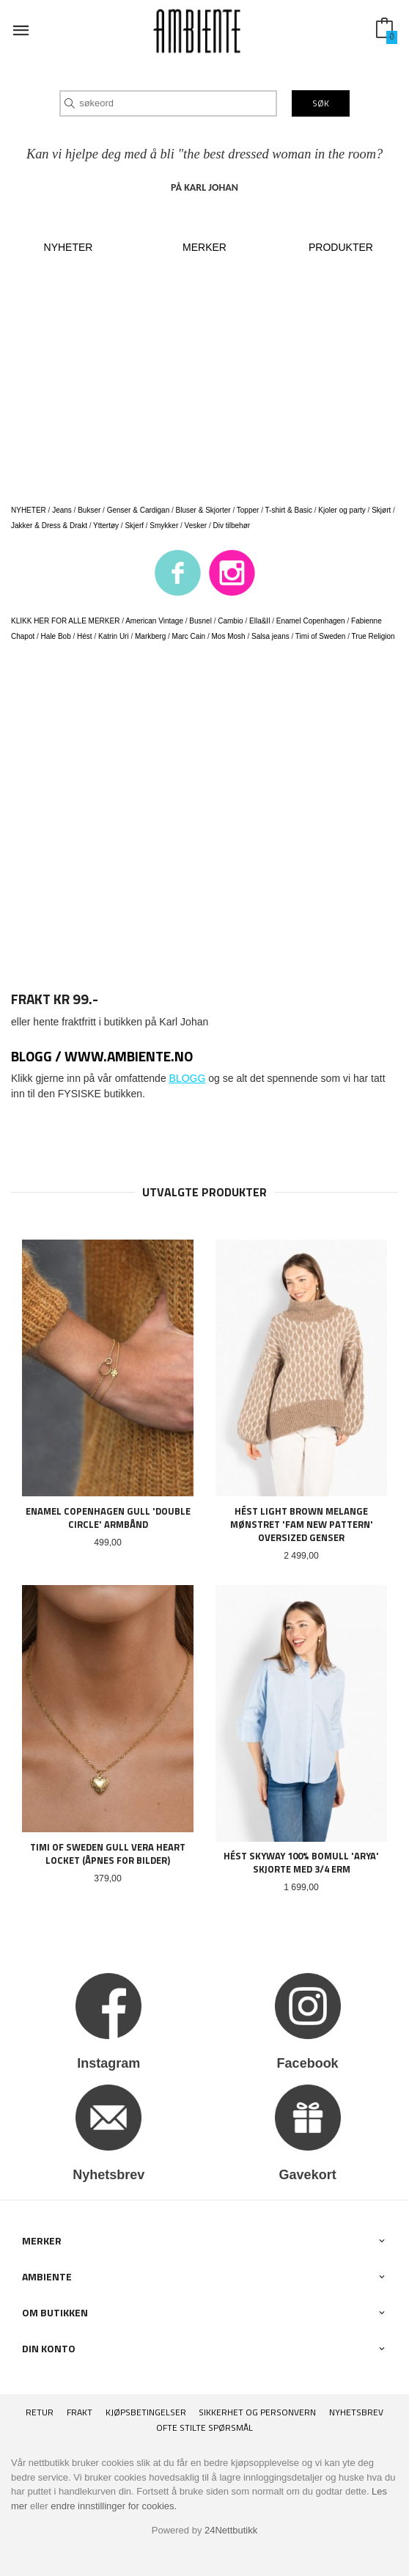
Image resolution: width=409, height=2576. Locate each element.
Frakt (79, 2412)
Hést (84, 636)
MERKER (204, 247)
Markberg (150, 636)
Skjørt (381, 510)
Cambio (230, 621)
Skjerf (134, 526)
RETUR (40, 2412)
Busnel (200, 621)
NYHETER (68, 247)
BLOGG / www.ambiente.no (102, 1055)
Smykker (164, 526)
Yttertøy (106, 526)
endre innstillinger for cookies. (114, 2505)
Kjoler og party (341, 510)
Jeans (62, 510)
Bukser (89, 510)
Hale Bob (56, 636)
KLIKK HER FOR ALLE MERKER (65, 621)
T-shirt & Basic (288, 510)
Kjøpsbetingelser (146, 2412)
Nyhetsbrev (356, 2412)
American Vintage (154, 621)
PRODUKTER (341, 247)
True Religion (373, 636)
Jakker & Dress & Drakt (49, 526)
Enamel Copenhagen (310, 621)
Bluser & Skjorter (203, 510)
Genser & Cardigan (138, 510)
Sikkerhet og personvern (257, 2412)
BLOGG (187, 1078)
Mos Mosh (229, 636)
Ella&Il (259, 621)
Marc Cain (189, 636)
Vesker (196, 526)
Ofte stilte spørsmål (204, 2427)
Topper (248, 510)
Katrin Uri (113, 636)
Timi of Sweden (320, 636)
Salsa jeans (270, 636)
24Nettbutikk (230, 2530)
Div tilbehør (232, 526)
